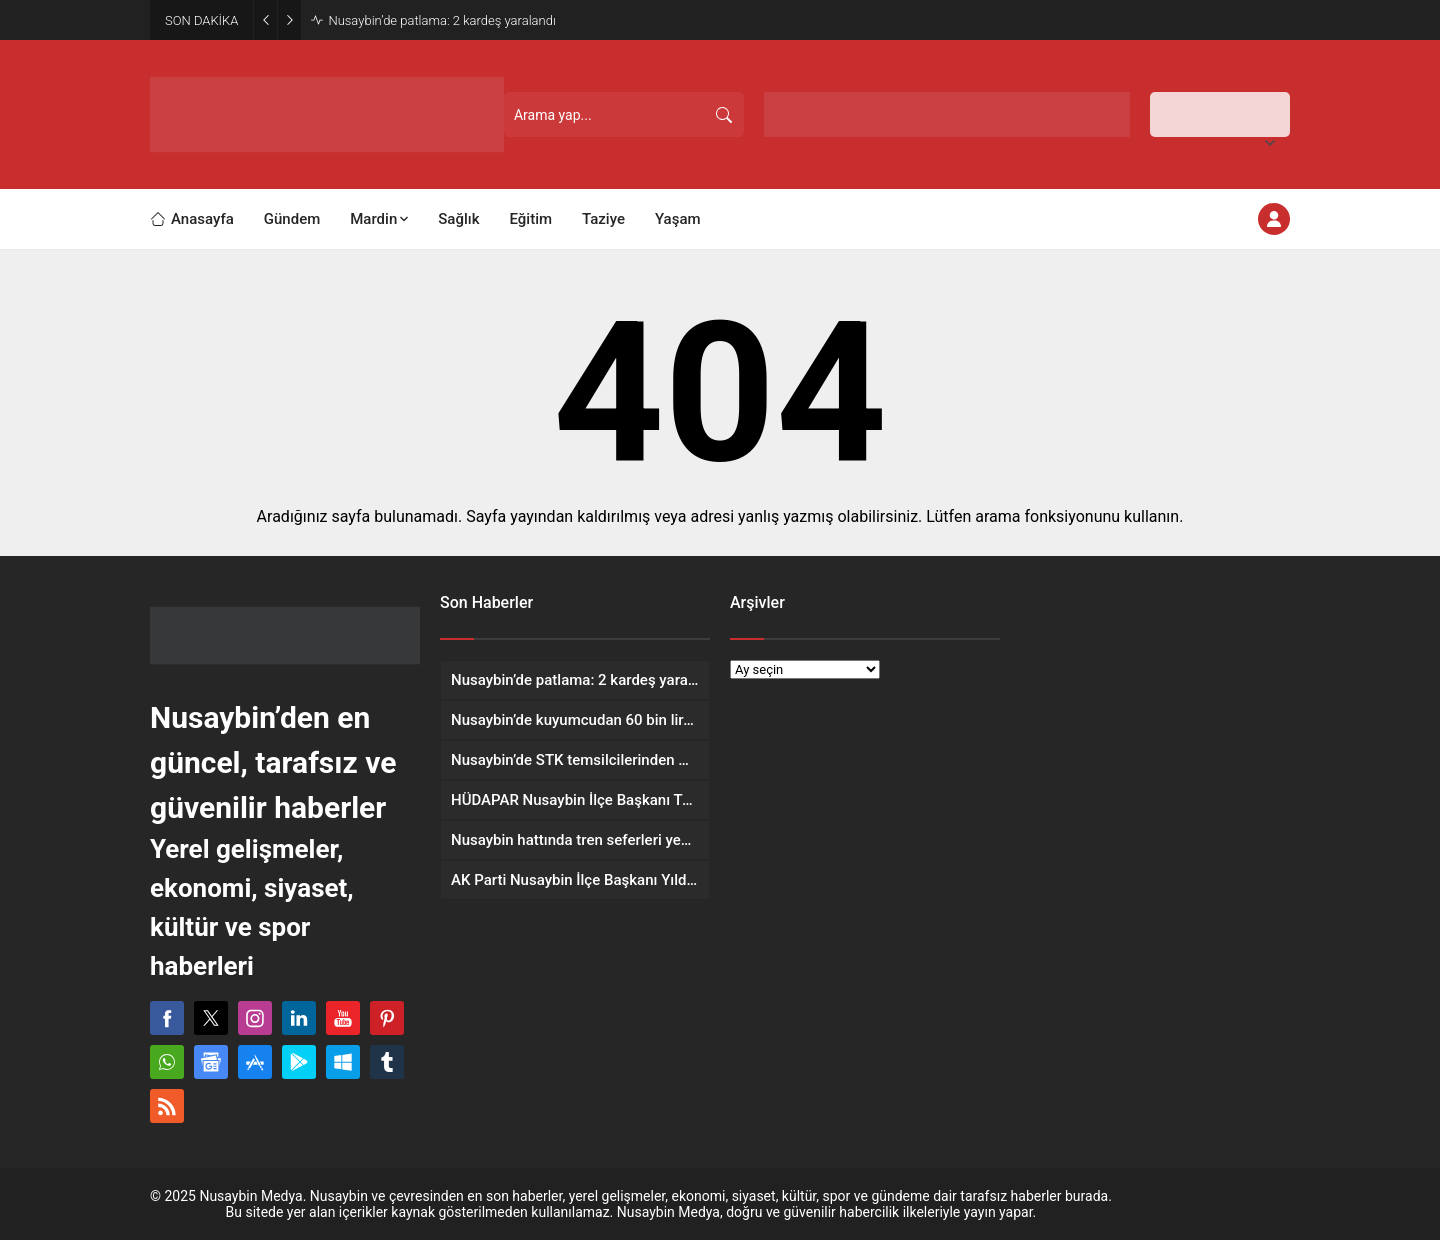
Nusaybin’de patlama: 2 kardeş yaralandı (441, 20)
